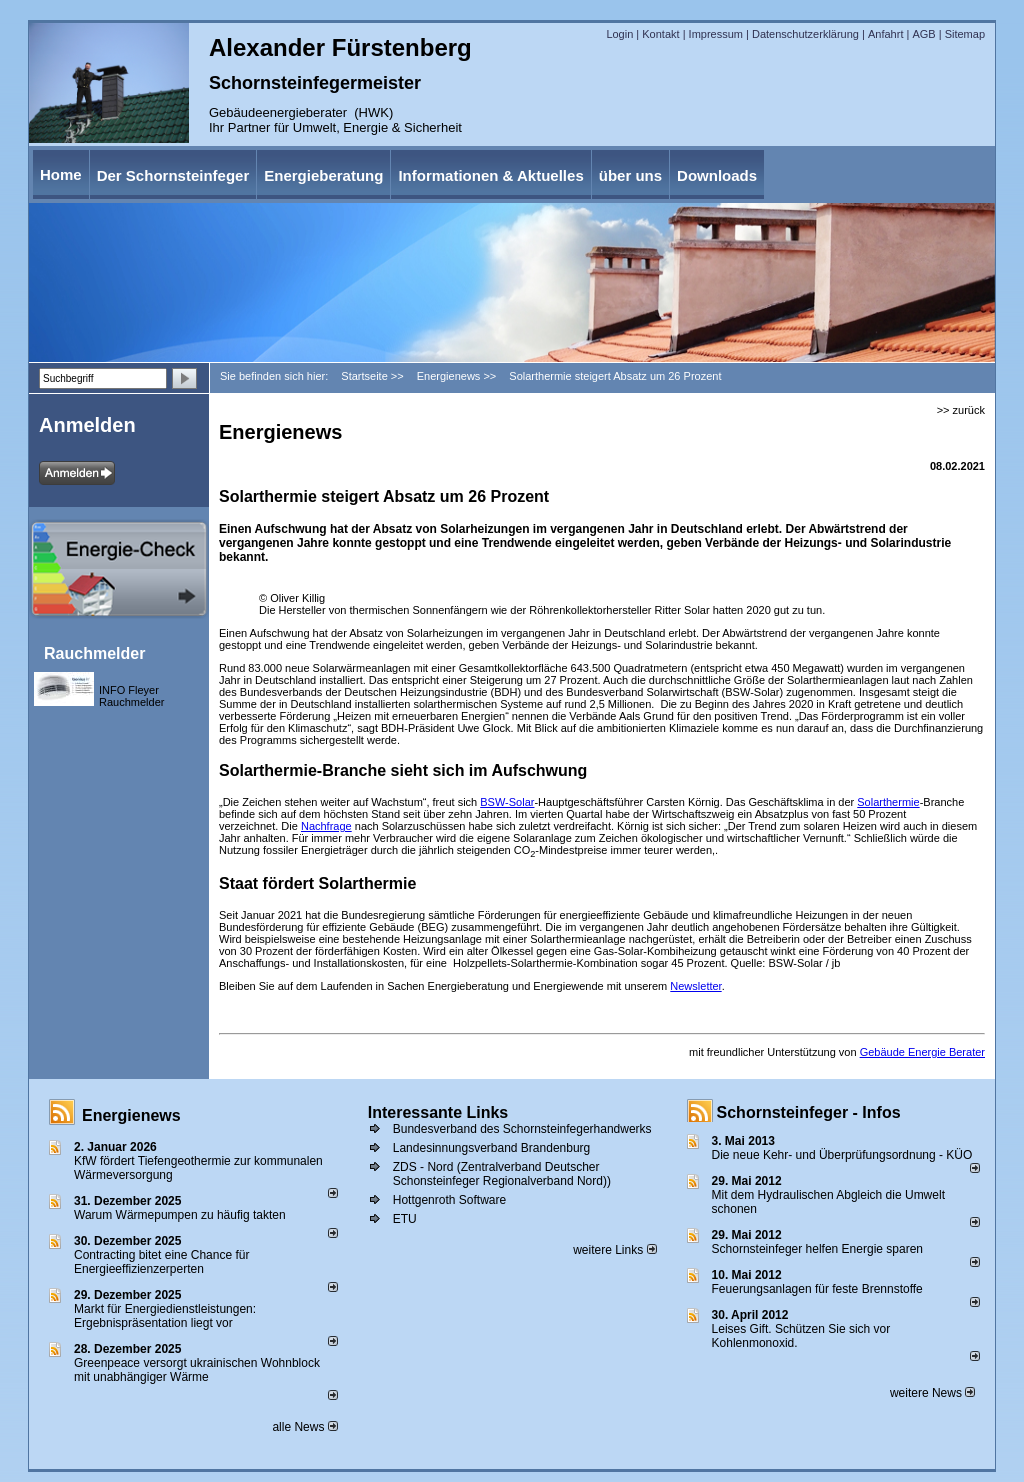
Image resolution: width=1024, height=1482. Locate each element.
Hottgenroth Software (449, 1200)
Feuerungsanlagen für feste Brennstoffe (817, 1289)
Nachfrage (326, 826)
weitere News (932, 1393)
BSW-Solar (507, 802)
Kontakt (660, 34)
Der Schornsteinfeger (173, 175)
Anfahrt (885, 34)
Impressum (716, 34)
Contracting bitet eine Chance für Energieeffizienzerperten (161, 1262)
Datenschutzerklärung (805, 34)
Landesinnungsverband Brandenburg (492, 1148)
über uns (630, 175)
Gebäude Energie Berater (922, 1052)
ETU (405, 1219)
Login (619, 34)
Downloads (717, 175)
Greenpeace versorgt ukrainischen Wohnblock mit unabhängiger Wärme (197, 1370)
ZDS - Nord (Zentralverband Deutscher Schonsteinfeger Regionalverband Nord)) (502, 1174)
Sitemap (965, 34)
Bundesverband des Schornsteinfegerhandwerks (522, 1129)
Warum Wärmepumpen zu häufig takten (180, 1215)
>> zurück (961, 410)
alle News (304, 1427)
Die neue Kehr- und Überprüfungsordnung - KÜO (842, 1155)
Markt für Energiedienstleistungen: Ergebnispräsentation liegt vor (165, 1316)
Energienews (131, 1115)
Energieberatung (323, 175)
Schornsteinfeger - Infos (809, 1112)
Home (61, 174)
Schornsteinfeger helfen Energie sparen (817, 1249)
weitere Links (614, 1250)
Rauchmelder (94, 653)
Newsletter (695, 986)
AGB (923, 34)
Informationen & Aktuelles (490, 175)
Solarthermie (888, 802)
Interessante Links (438, 1112)
